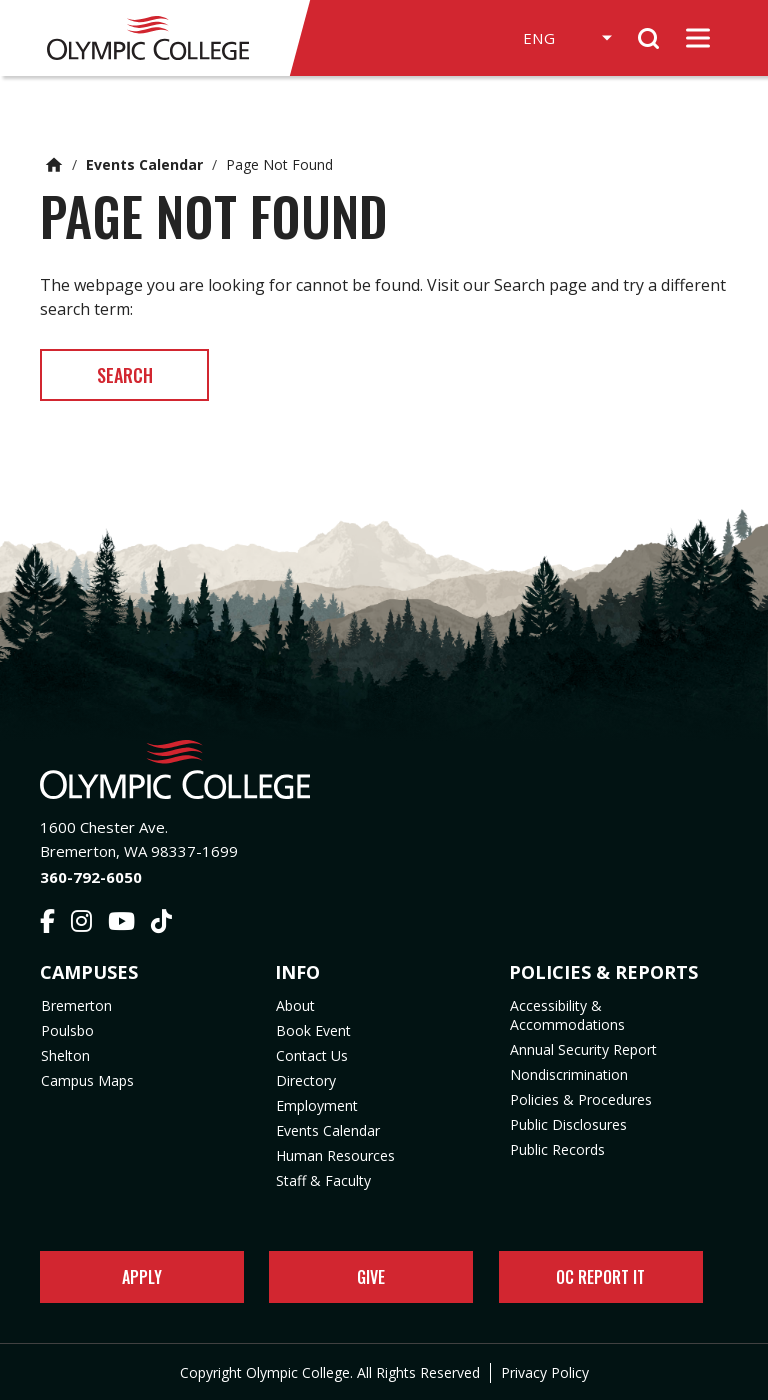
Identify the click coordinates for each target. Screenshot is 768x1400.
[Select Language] (559, 38)
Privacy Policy (545, 1372)
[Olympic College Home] (384, 769)
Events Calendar (144, 164)
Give (371, 1277)
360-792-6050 (91, 877)
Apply (142, 1277)
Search (130, 375)
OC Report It (600, 1277)
